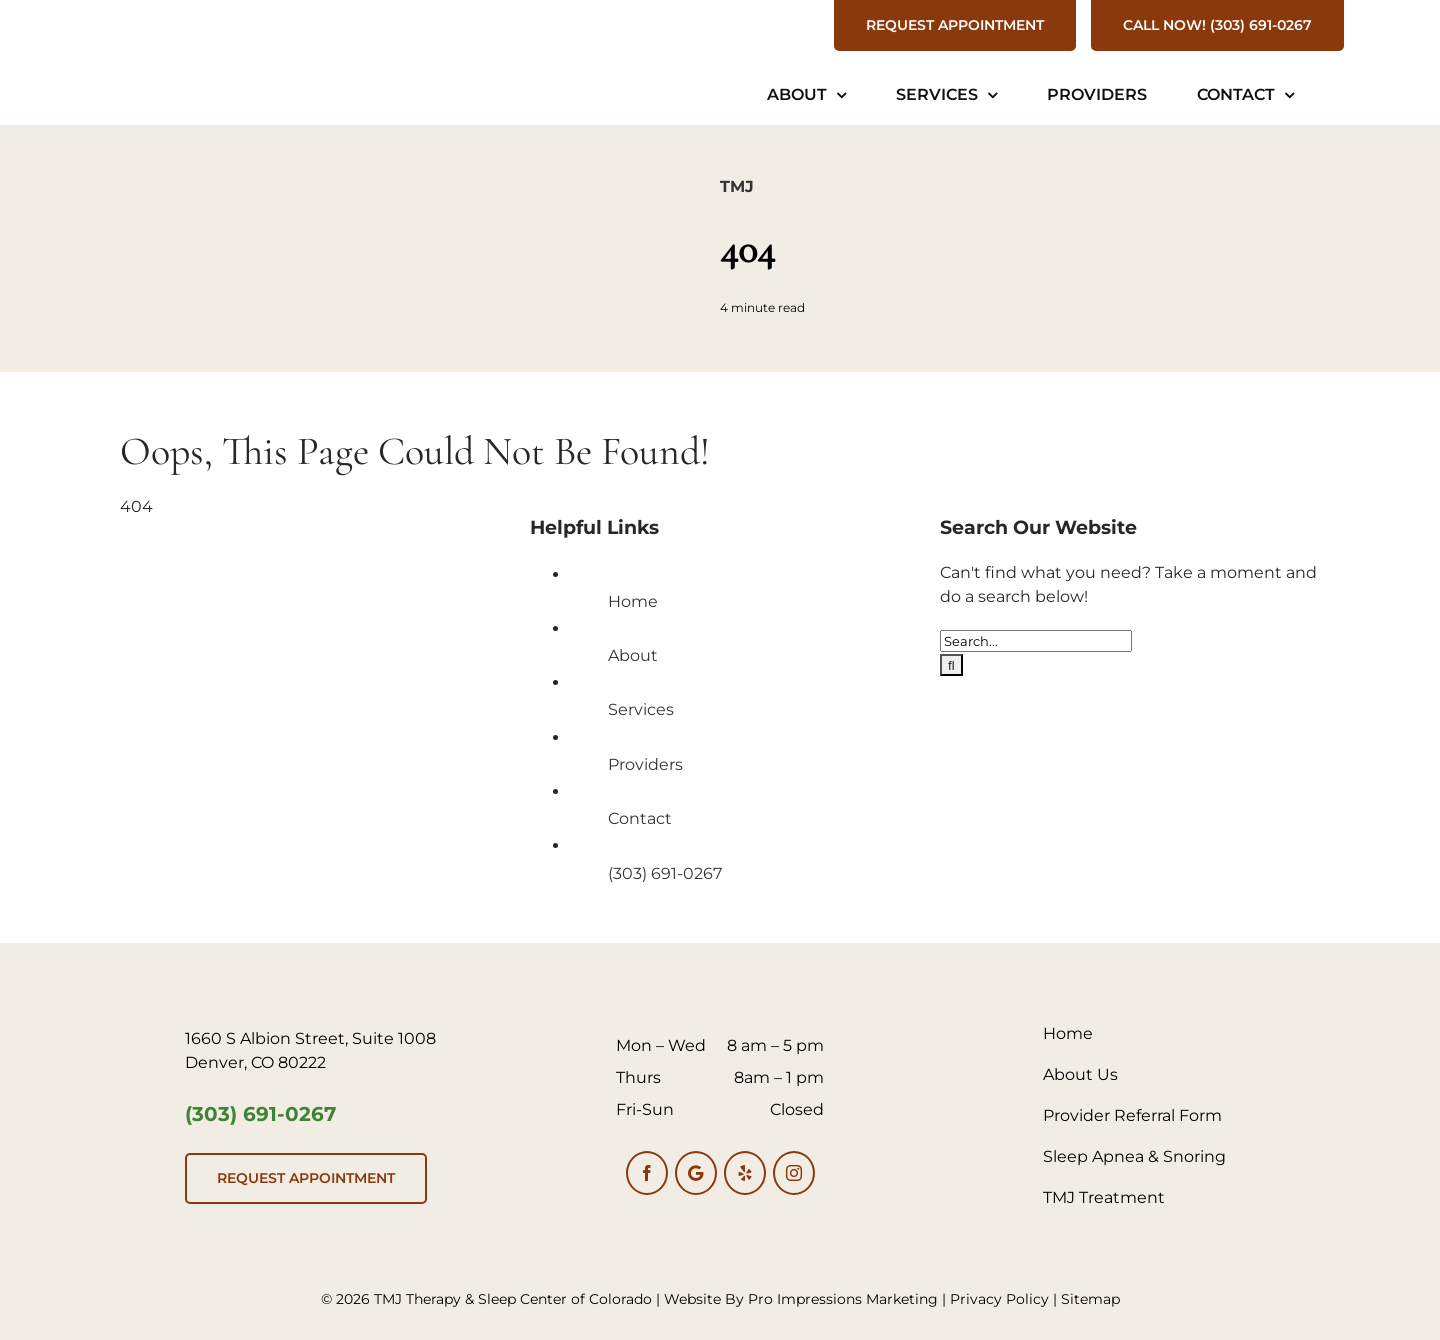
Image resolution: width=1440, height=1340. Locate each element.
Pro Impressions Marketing (843, 1299)
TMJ (737, 186)
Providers (645, 764)
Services (641, 709)
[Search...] (1036, 641)
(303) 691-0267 (665, 873)
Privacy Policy (999, 1299)
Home (633, 601)
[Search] (951, 665)
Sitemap (1090, 1299)
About (633, 655)
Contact (640, 818)
